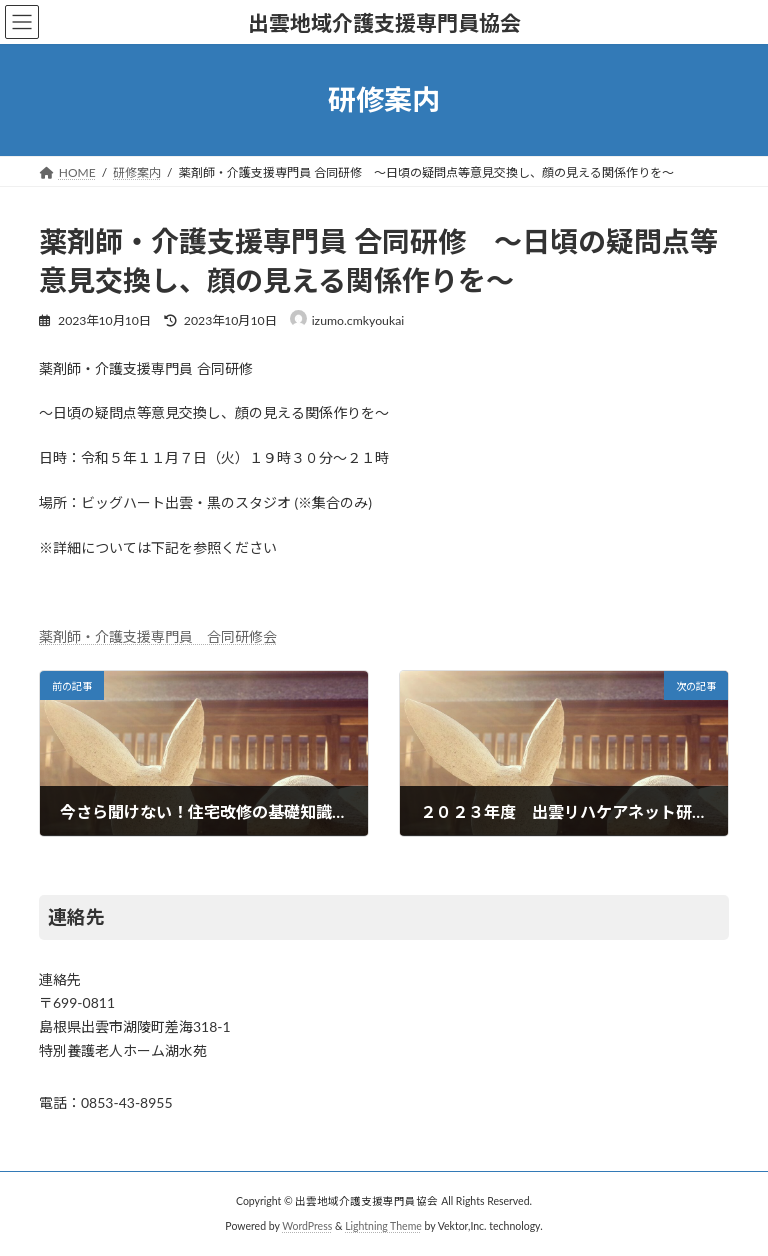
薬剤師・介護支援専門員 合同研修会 (158, 636)
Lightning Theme (383, 1226)
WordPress (307, 1226)
